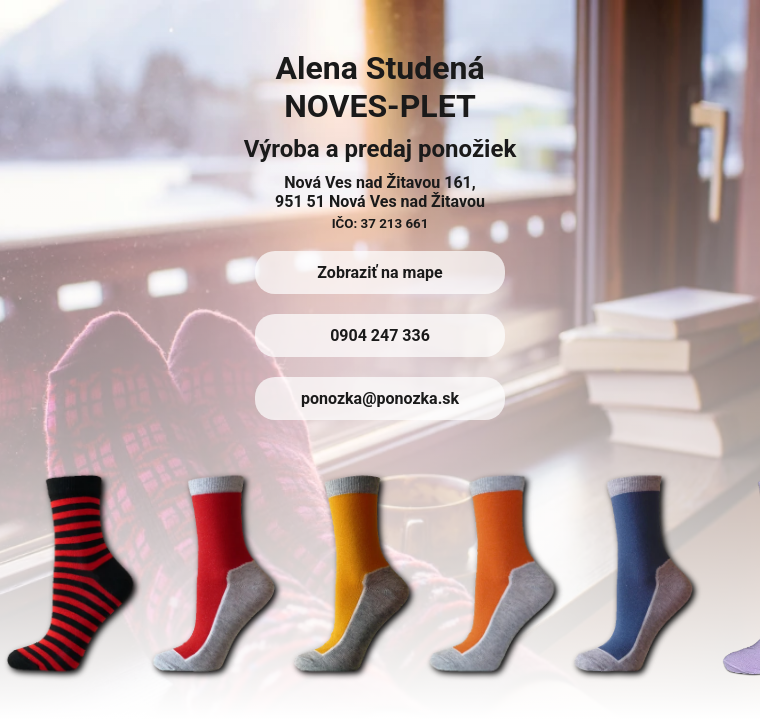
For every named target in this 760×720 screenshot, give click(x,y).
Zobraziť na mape (379, 272)
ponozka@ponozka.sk (380, 398)
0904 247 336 (380, 335)
